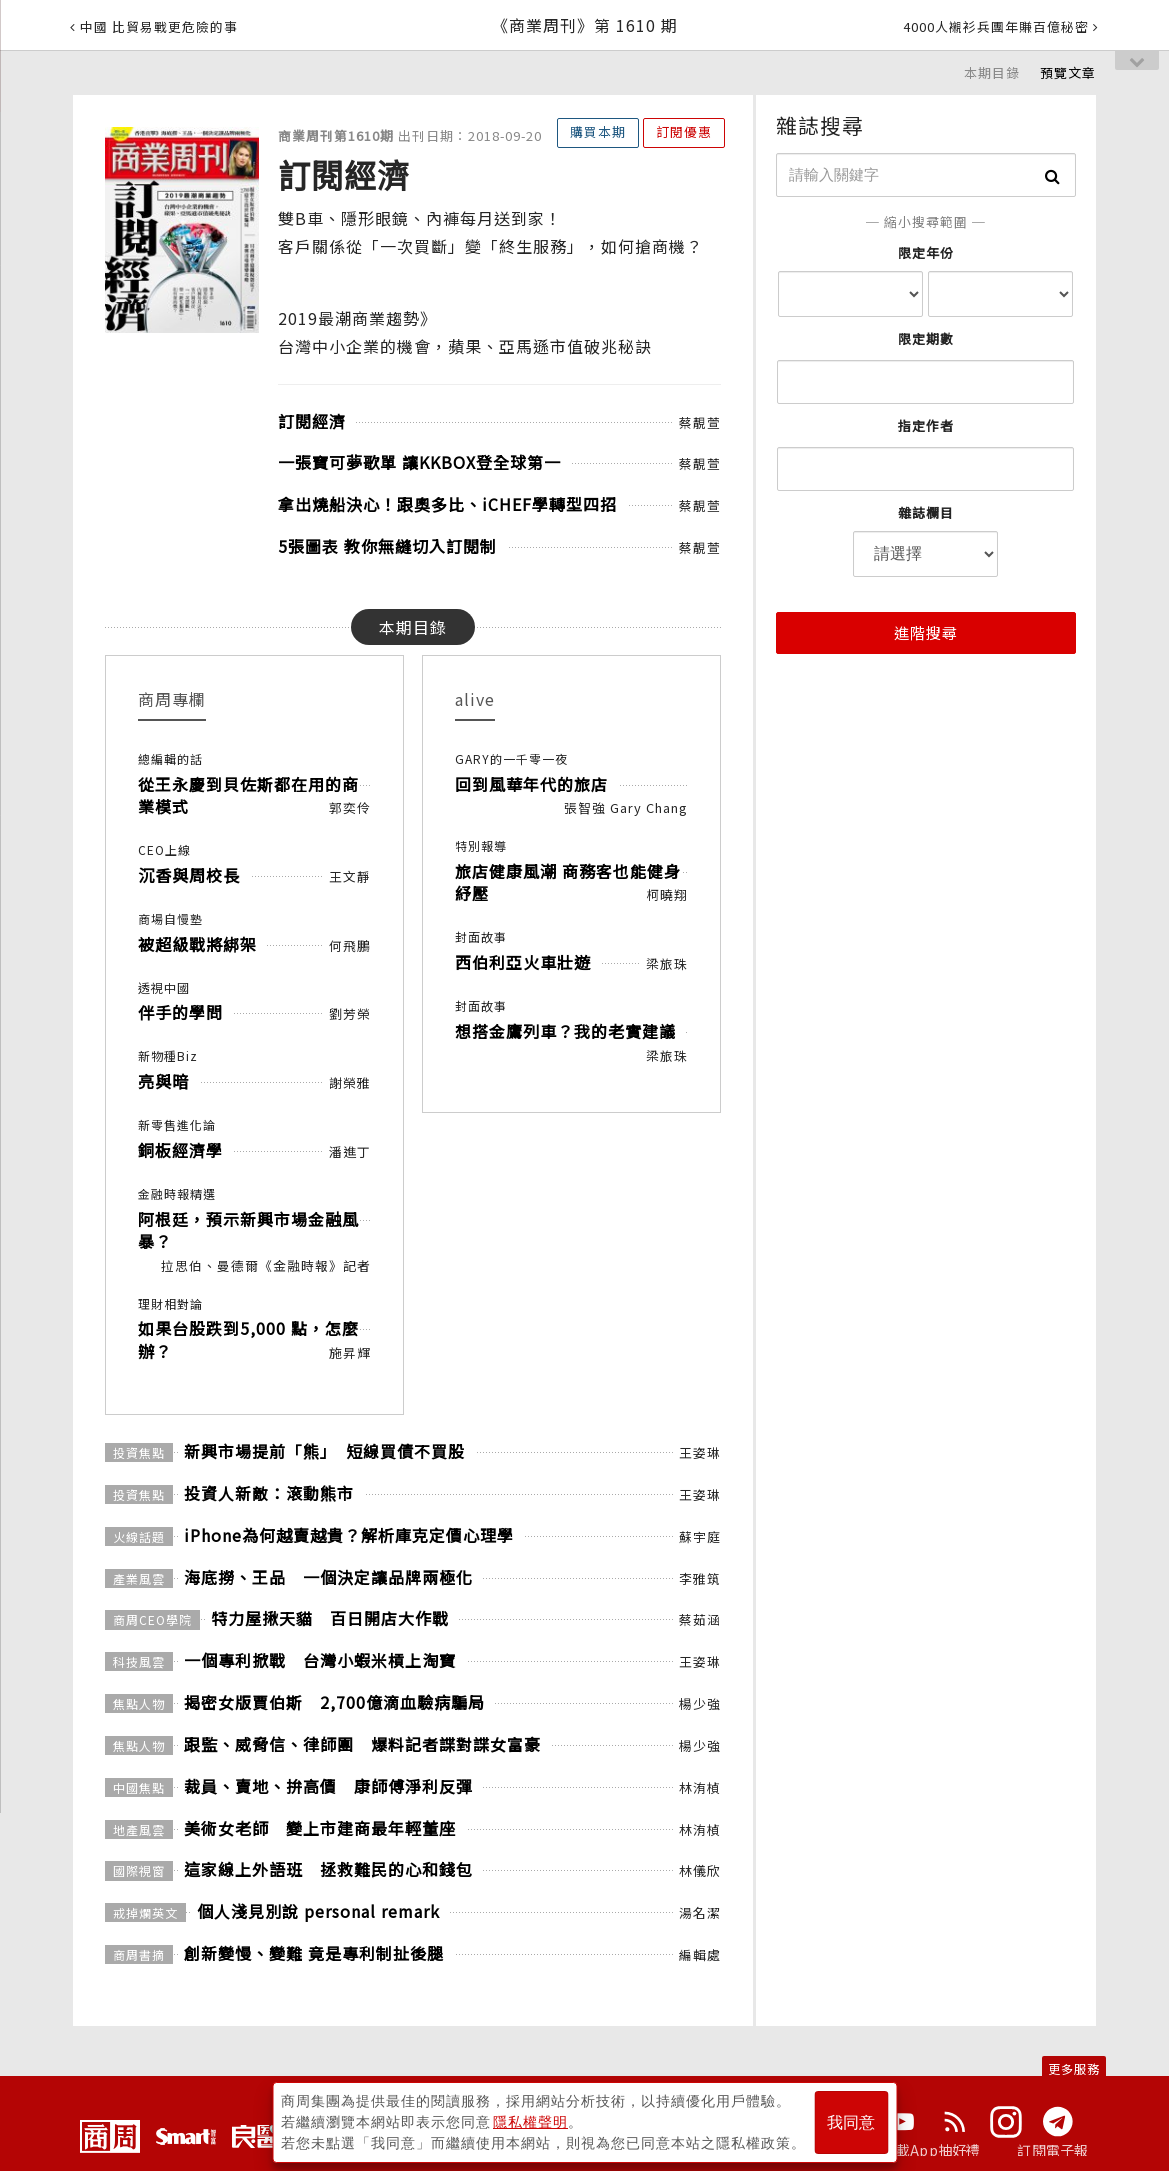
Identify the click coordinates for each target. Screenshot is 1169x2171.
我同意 (851, 2122)
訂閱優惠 (684, 131)
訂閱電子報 (1052, 2150)
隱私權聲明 (530, 2122)
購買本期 (598, 131)
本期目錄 (992, 72)
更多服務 (1074, 2068)
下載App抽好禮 (931, 2150)
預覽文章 (1068, 72)
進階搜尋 (926, 632)
